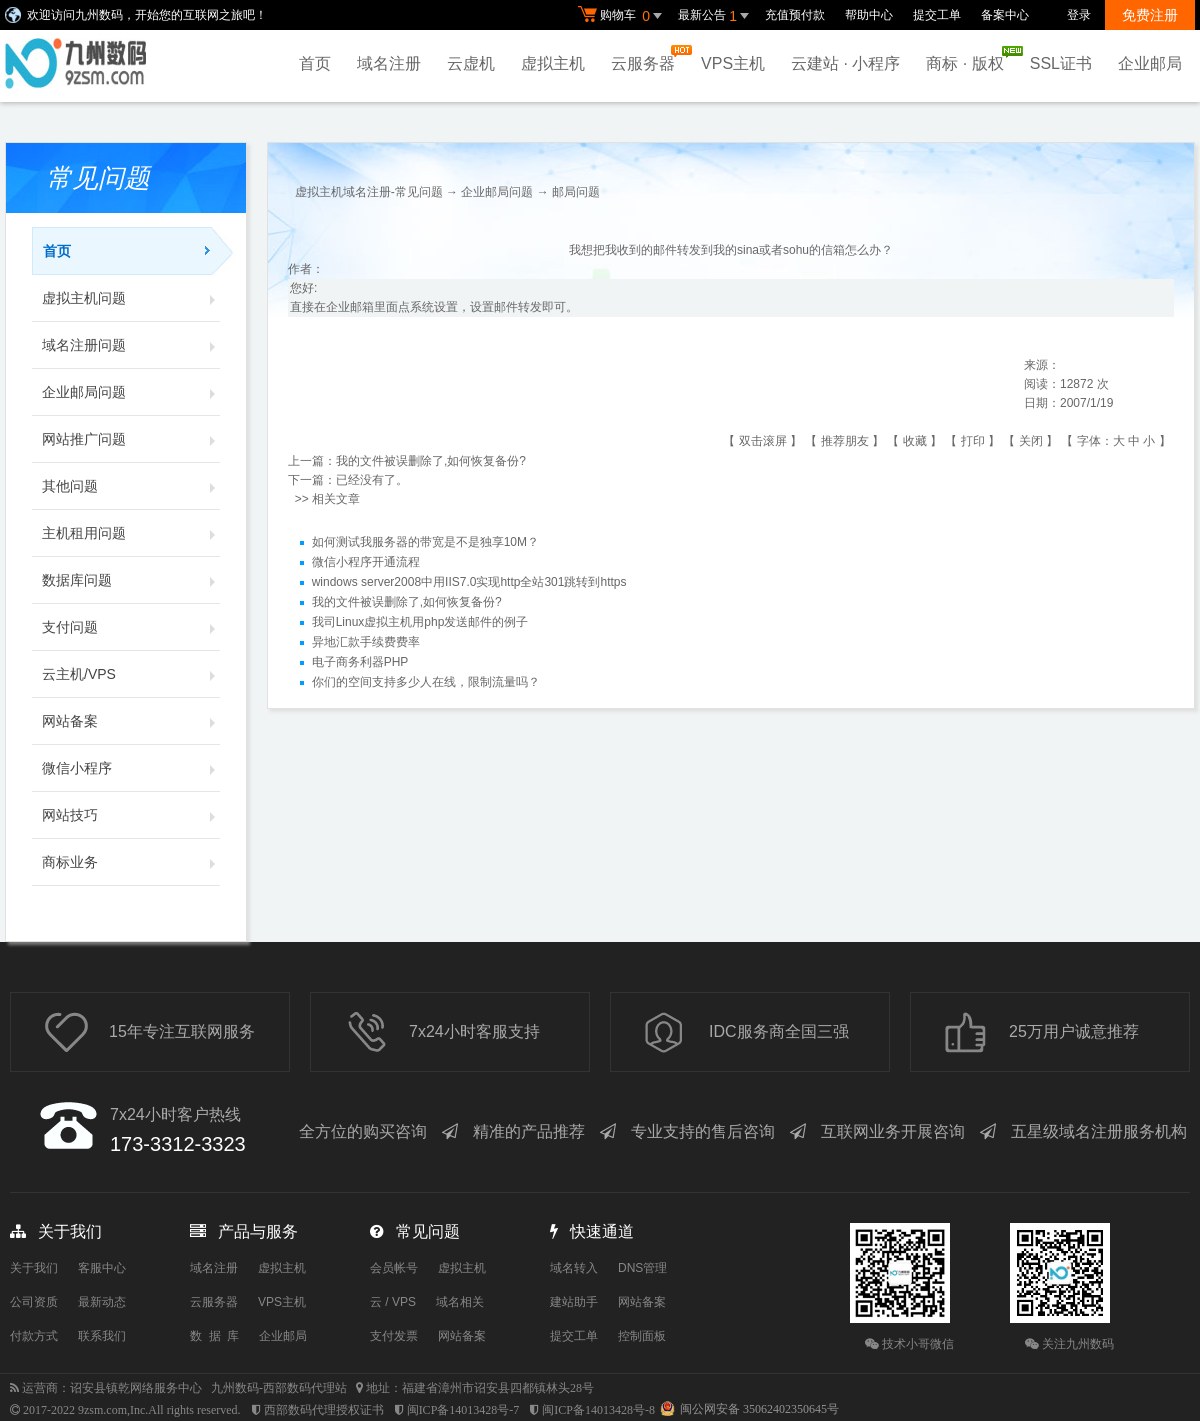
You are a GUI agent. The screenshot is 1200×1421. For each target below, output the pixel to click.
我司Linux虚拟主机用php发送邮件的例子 (420, 623)
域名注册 (389, 63)
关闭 (1031, 441)
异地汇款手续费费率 (366, 643)
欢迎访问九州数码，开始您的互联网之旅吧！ (147, 15)
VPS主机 (733, 63)
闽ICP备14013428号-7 (463, 1410)
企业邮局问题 (131, 392)
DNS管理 (642, 1268)
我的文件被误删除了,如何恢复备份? (431, 461)
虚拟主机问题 (131, 298)
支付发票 (394, 1336)
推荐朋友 (845, 441)
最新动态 (102, 1302)
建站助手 (574, 1302)
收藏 (915, 441)
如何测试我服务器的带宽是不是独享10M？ (425, 543)
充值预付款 (795, 15)
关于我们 (34, 1268)
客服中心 (102, 1268)
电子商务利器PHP (360, 663)
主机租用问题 (131, 533)
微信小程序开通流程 (366, 563)
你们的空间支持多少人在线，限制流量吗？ (426, 683)
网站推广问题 (131, 439)
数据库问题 (131, 580)
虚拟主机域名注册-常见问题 (369, 192)
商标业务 (131, 862)
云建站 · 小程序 (845, 63)
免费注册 (1150, 15)
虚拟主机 (553, 63)
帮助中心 (869, 15)
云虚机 (471, 63)
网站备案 (131, 721)
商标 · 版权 (969, 59)
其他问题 (131, 486)
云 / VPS (393, 1302)
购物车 (623, 16)
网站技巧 (131, 815)
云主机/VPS (131, 674)
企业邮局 (1150, 63)
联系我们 (102, 1336)
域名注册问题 (131, 345)
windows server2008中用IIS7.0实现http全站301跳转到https (469, 583)
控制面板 (642, 1336)
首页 (315, 63)
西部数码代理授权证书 (324, 1410)
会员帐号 (394, 1268)
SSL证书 (1061, 63)
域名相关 (460, 1302)
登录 (1079, 15)
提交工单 (937, 15)
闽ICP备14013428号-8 (598, 1410)
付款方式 (34, 1336)
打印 (973, 441)
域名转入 (574, 1268)
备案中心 (1005, 15)
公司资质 (34, 1302)
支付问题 (131, 627)
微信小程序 (131, 768)
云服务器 (648, 58)
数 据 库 (214, 1336)
